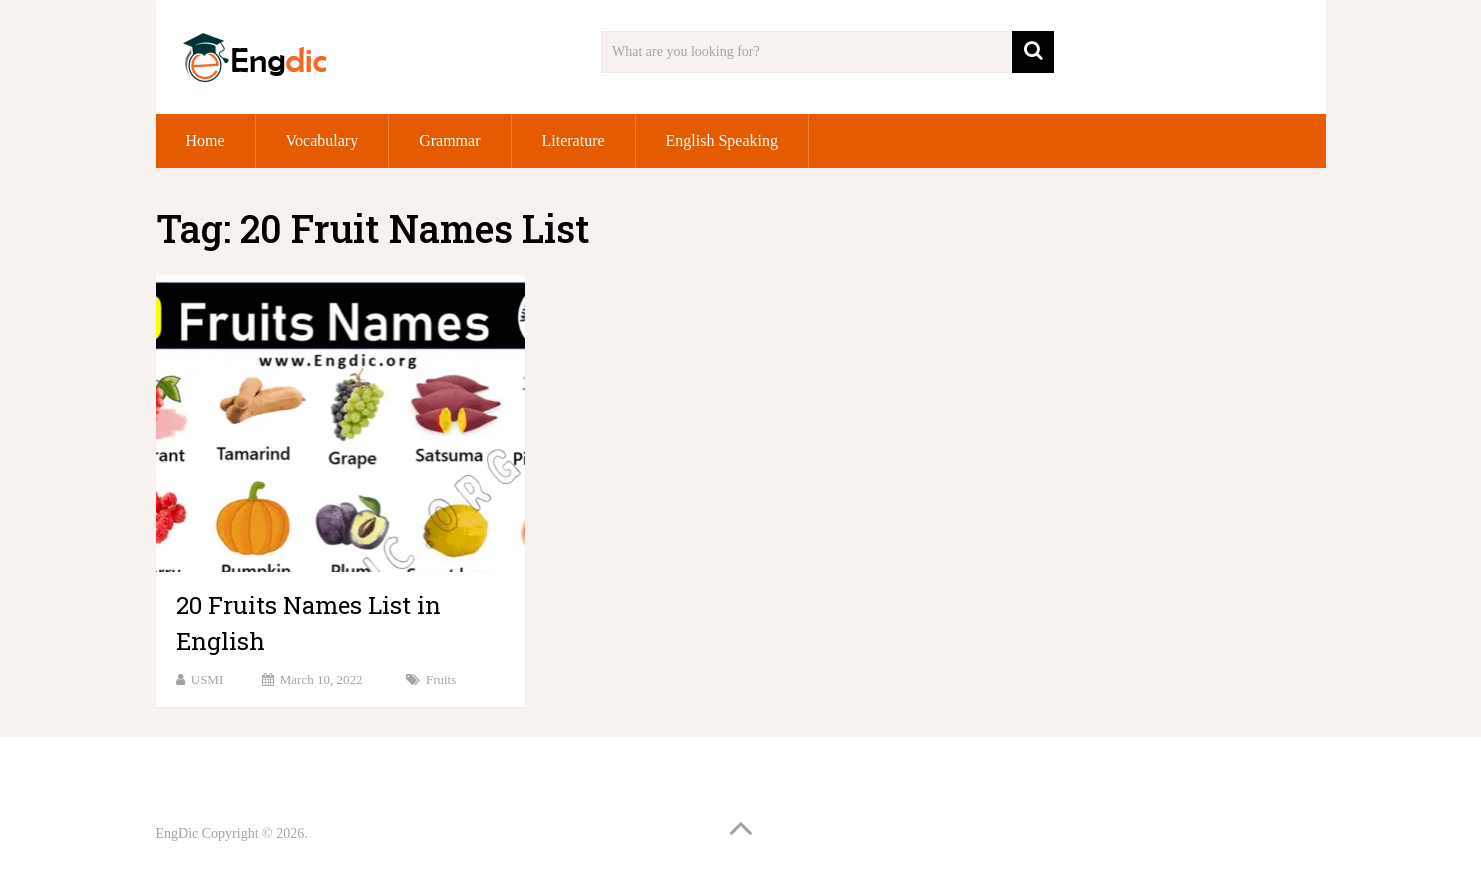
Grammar (449, 140)
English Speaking (722, 140)
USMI (207, 679)
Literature (573, 140)
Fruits (441, 679)
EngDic (177, 833)
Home (205, 140)
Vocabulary (322, 140)
